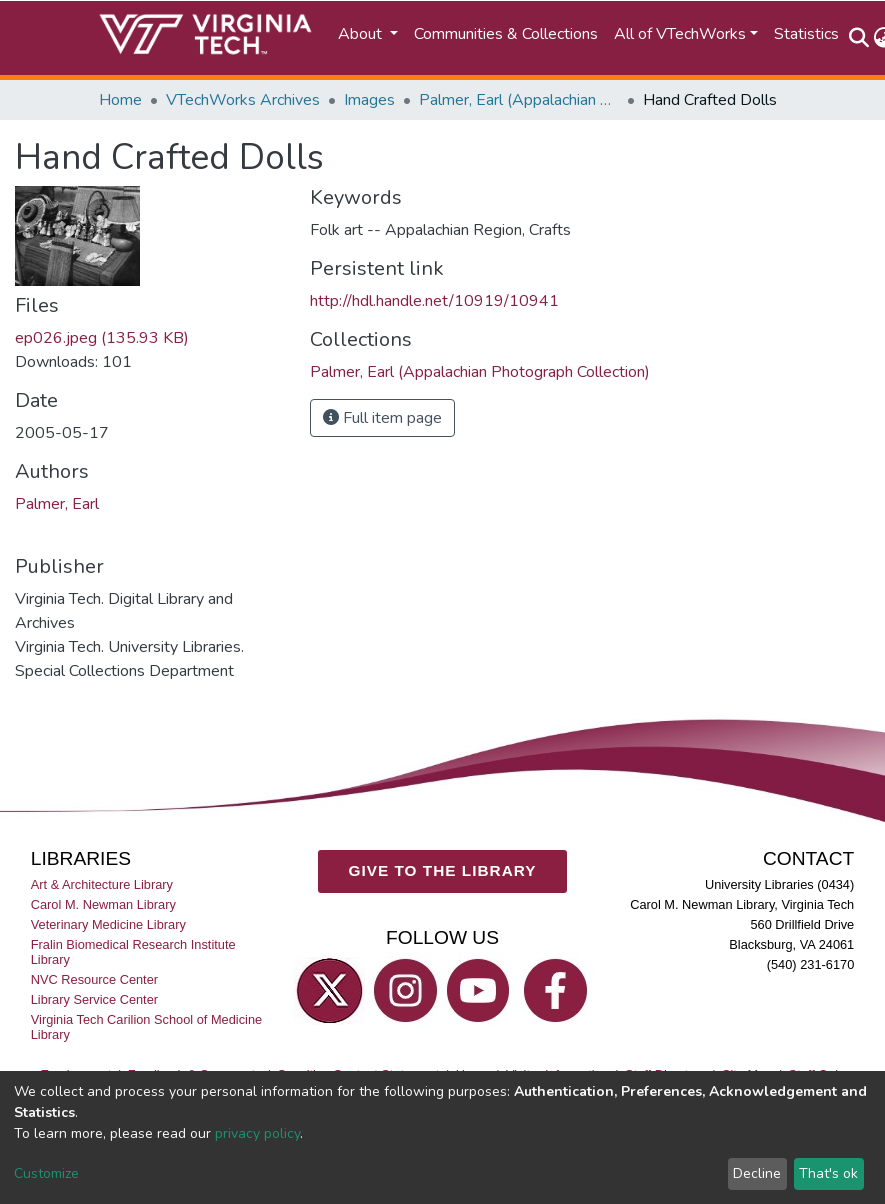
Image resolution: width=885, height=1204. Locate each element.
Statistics (806, 34)
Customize (46, 1173)
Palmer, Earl (57, 504)
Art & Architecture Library (102, 884)
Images (369, 100)
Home (120, 100)
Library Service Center (94, 999)
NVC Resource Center (94, 979)
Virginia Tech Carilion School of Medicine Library (146, 1027)
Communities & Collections (506, 34)
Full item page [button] (382, 418)
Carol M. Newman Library (103, 904)
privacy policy (257, 1133)
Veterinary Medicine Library (108, 924)
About (362, 34)
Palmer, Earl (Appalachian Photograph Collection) (519, 100)
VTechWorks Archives (243, 100)
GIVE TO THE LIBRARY (443, 870)
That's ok (828, 1173)
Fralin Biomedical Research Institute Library (133, 952)
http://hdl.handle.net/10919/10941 (434, 301)
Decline (757, 1173)
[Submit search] (859, 38)
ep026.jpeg (102, 338)
